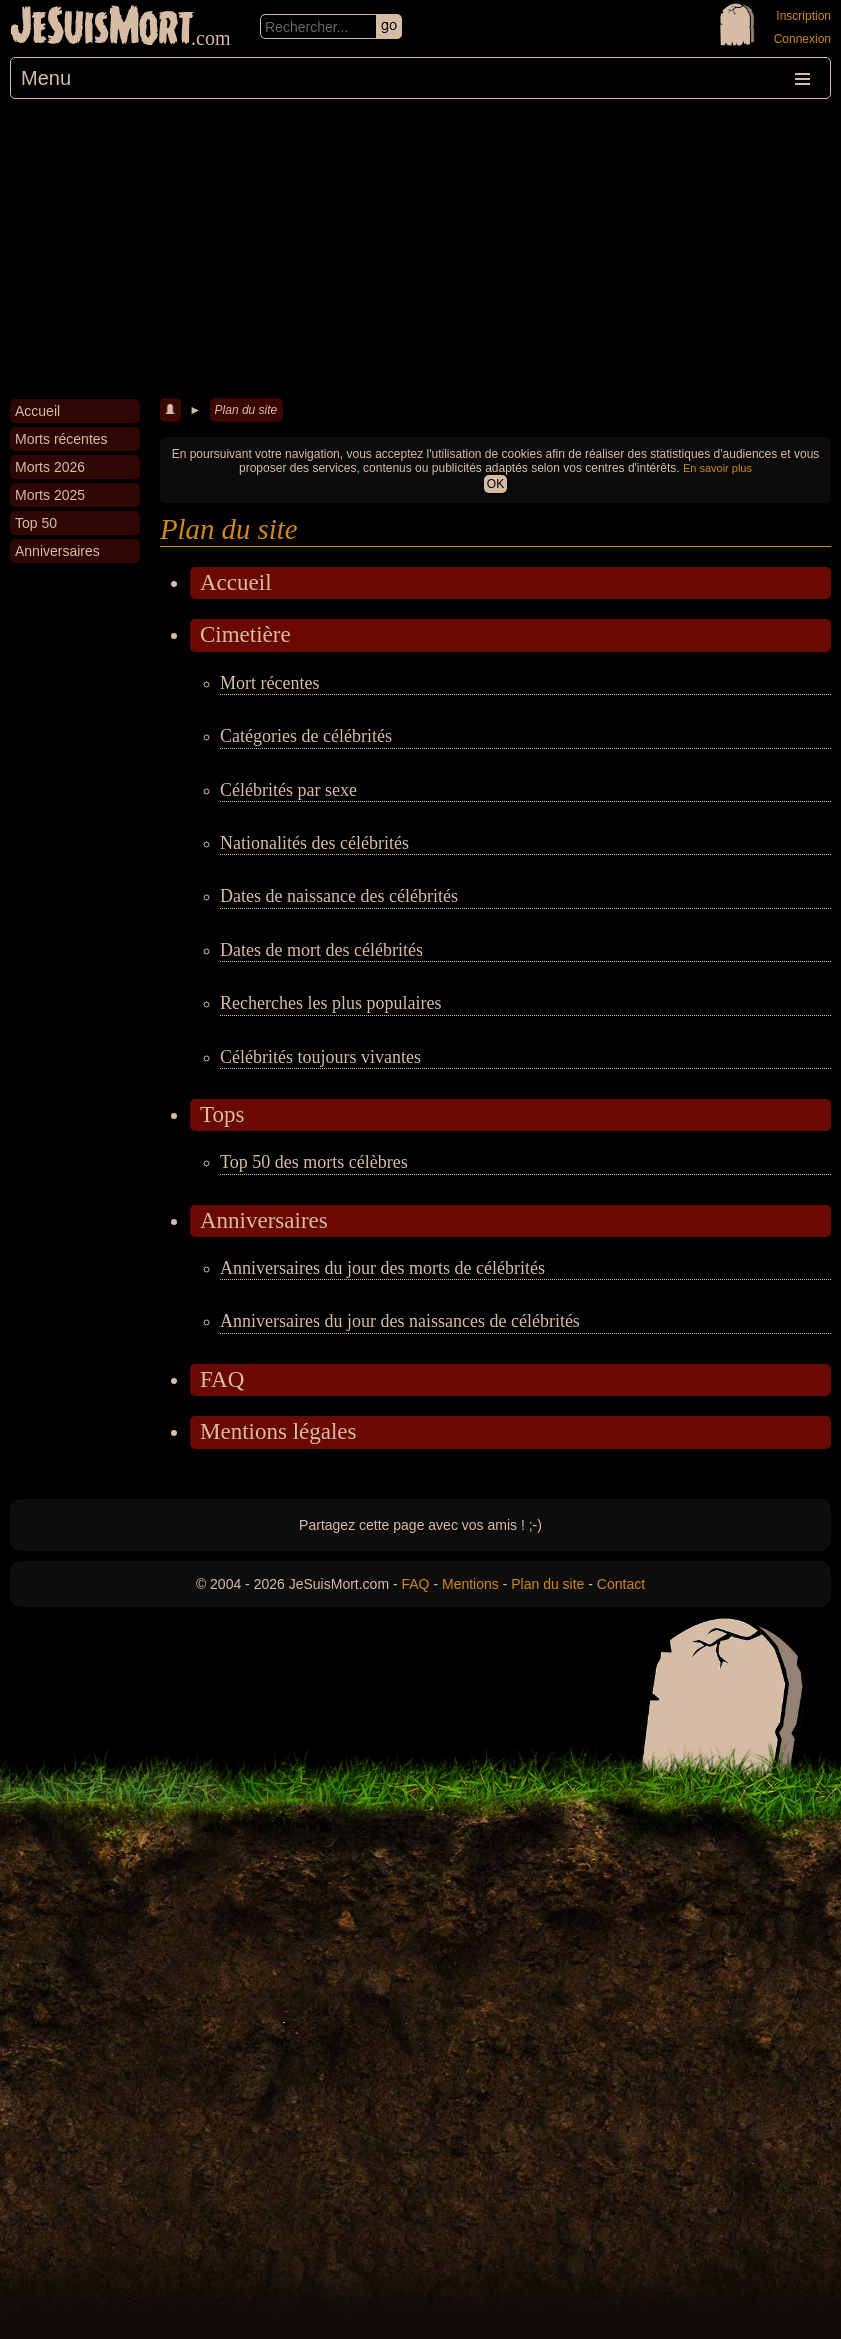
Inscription (803, 16)
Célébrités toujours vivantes (320, 1057)
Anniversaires (264, 1220)
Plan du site (246, 410)
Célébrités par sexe (288, 790)
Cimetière (245, 634)
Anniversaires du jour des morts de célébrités (382, 1268)
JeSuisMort (102, 28)
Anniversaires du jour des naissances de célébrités (400, 1321)
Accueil (236, 582)
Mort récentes (269, 683)
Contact (621, 1584)
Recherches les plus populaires (330, 1003)
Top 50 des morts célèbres (314, 1162)
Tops (222, 1114)
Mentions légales (278, 1431)
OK (495, 484)
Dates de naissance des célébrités (339, 896)
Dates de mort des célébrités (321, 950)
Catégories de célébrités (306, 736)
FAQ (222, 1379)
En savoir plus (717, 468)
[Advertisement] (420, 249)
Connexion (802, 39)
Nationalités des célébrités (314, 843)
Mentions (470, 1584)
